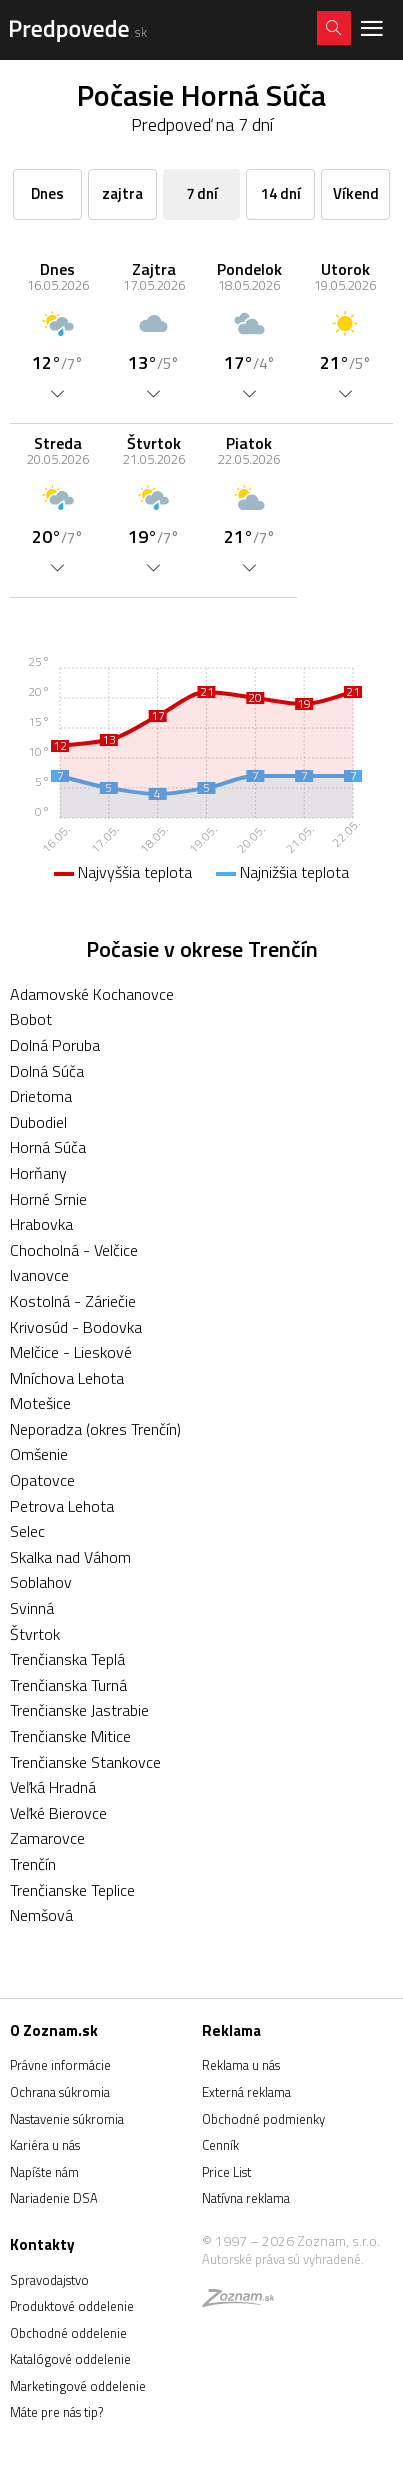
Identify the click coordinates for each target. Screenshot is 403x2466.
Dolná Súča (47, 1071)
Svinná (32, 1608)
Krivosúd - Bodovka (76, 1327)
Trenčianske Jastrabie (79, 1710)
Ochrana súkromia (60, 2092)
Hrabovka (41, 1224)
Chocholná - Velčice (74, 1250)
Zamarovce (47, 1838)
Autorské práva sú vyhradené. (283, 2259)
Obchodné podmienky (263, 2119)
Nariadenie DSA (54, 2198)
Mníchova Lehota (67, 1378)
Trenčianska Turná (68, 1685)
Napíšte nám (44, 2172)
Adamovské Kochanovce (92, 994)
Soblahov (41, 1582)
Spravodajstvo (49, 2280)
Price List (226, 2172)
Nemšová (41, 1915)
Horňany (38, 1173)
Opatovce (42, 1480)
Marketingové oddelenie (78, 2386)
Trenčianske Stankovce (85, 1762)
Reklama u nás (241, 2065)
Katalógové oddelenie (70, 2359)
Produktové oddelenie (72, 2306)
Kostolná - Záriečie (73, 1301)
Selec (27, 1531)
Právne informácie (60, 2065)
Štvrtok (35, 1634)
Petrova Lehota (62, 1506)
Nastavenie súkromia (67, 2119)
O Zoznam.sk (54, 2030)
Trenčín (33, 1864)
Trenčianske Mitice (70, 1736)
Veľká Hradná (53, 1787)
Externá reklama (246, 2092)
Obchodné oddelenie (68, 2333)
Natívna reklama (246, 2198)
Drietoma (41, 1096)
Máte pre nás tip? (56, 2412)
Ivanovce (39, 1275)
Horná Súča (48, 1147)
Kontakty (42, 2244)
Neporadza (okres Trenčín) (95, 1429)
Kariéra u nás (45, 2145)
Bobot (31, 1019)
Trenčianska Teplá (67, 1659)
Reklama (231, 2030)
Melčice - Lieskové (71, 1352)
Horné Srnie (48, 1199)
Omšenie (39, 1454)
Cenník (220, 2145)
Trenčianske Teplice (72, 1890)
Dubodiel (38, 1122)
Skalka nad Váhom (70, 1557)
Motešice (40, 1403)
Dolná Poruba (55, 1045)
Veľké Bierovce (58, 1813)
